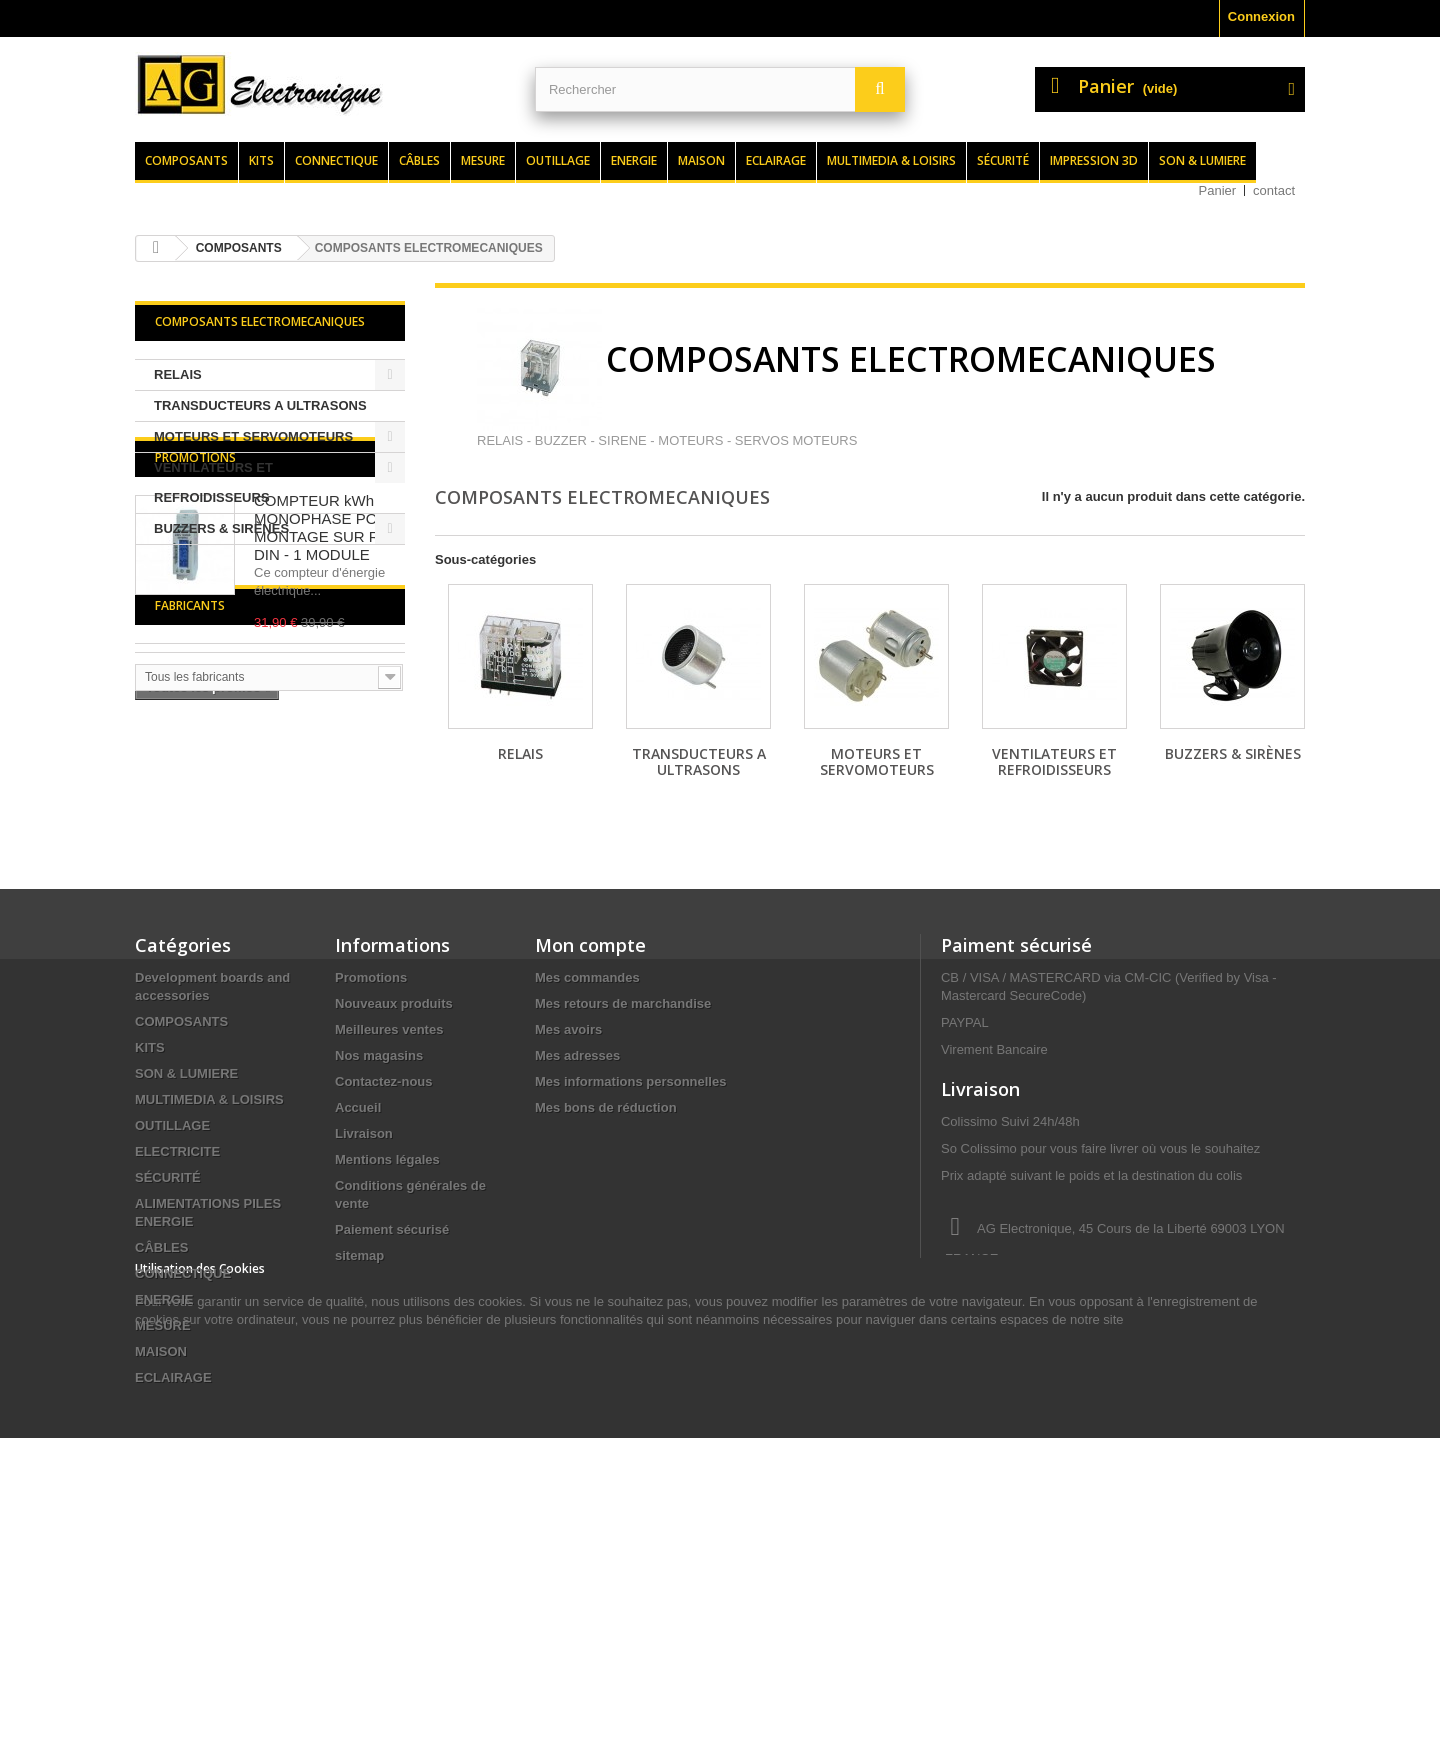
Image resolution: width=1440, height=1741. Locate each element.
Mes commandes (587, 1134)
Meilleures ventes (389, 1186)
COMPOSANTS (181, 1178)
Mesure (483, 160)
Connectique (336, 160)
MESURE (163, 1482)
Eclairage (776, 160)
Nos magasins (379, 1212)
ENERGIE (164, 1456)
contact (1274, 190)
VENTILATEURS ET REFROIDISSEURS (213, 482)
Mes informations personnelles (630, 1238)
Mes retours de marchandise (623, 1160)
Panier (1218, 190)
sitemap (359, 1412)
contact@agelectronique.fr (1101, 1489)
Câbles (419, 160)
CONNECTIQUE (183, 1430)
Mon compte (590, 1102)
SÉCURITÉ (168, 1334)
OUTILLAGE (172, 1282)
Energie (634, 160)
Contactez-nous (384, 1238)
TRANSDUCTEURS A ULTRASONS (260, 405)
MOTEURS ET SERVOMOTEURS (253, 436)
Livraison (364, 1290)
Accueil (358, 1264)
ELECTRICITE (177, 1308)
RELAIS (178, 374)
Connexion (1261, 16)
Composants (186, 160)
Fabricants (190, 888)
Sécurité (1003, 160)
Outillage (558, 160)
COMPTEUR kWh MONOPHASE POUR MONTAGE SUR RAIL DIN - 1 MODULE (328, 665)
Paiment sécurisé (1016, 1102)
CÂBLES (161, 1404)
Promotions (195, 595)
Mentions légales (387, 1316)
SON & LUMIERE (186, 1230)
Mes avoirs (568, 1186)
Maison (701, 160)
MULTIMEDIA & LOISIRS (209, 1256)
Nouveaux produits (394, 1160)
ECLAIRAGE (173, 1534)
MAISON (161, 1508)
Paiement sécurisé (392, 1386)
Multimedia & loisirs (891, 160)
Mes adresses (577, 1212)
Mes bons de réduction (606, 1264)
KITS (150, 1204)
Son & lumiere (1202, 160)
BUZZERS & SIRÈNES (221, 528)
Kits (261, 160)
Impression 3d (1094, 160)
